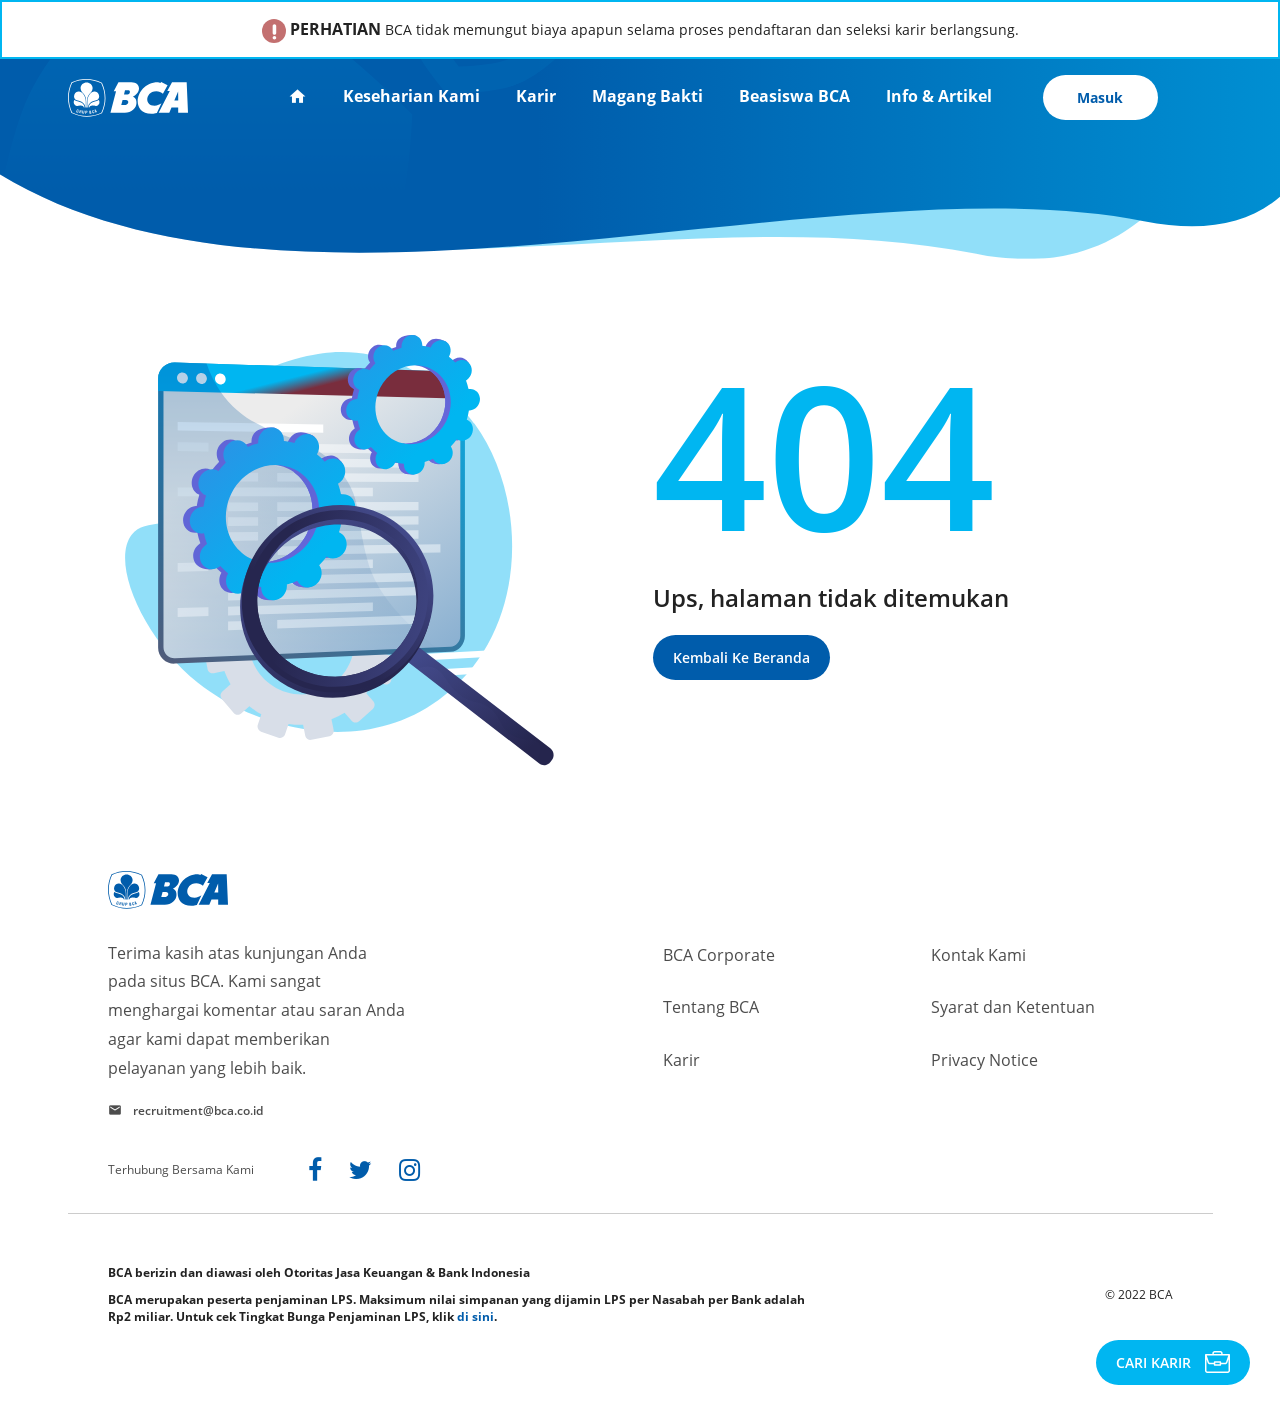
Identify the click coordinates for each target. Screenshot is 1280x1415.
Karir (536, 96)
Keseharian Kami (411, 96)
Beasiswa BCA (794, 96)
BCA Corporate (719, 955)
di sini (475, 1316)
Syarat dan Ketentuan (1013, 1007)
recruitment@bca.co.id (198, 1110)
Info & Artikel (939, 96)
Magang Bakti (647, 96)
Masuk (1100, 97)
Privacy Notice (984, 1060)
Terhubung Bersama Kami (181, 1169)
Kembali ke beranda (741, 657)
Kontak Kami (978, 955)
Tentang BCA (711, 1007)
